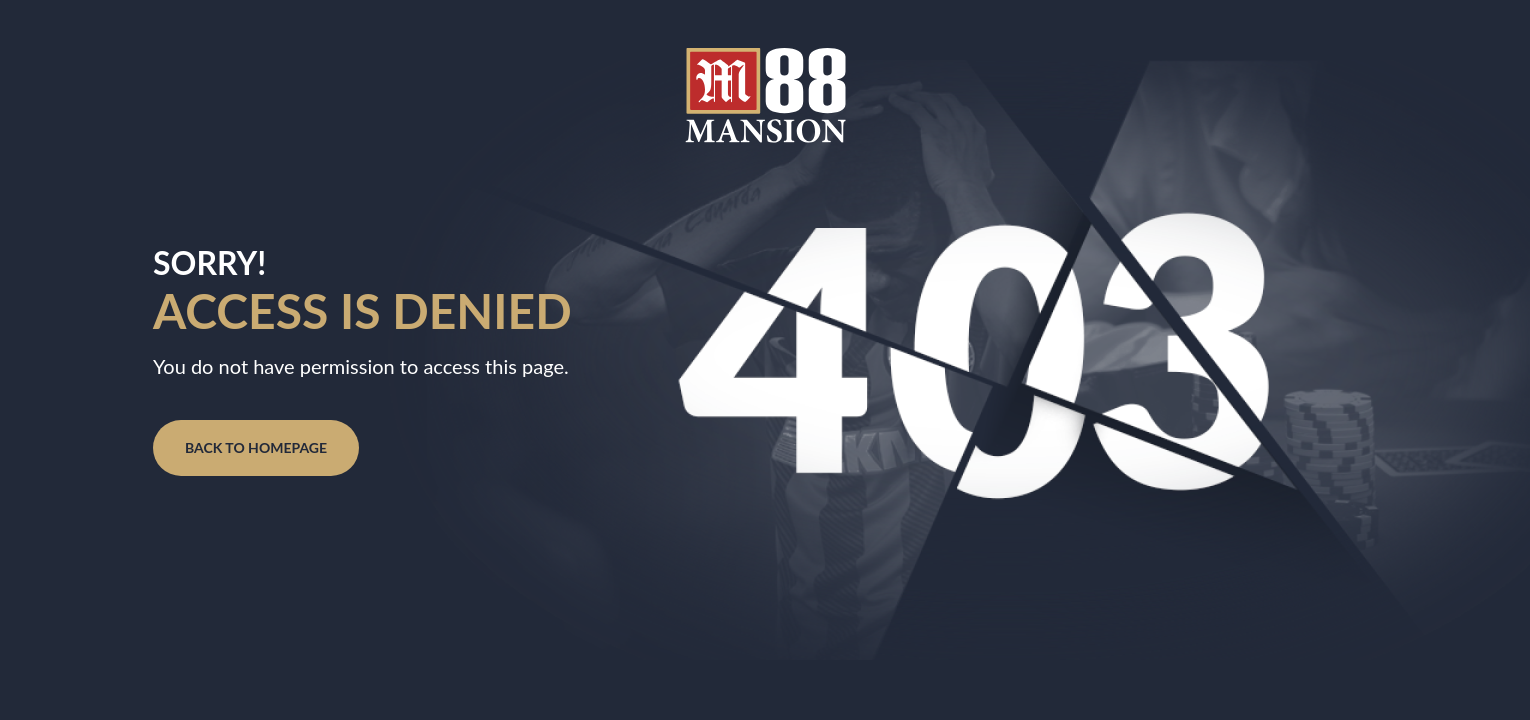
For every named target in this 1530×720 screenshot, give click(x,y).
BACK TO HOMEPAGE (256, 447)
